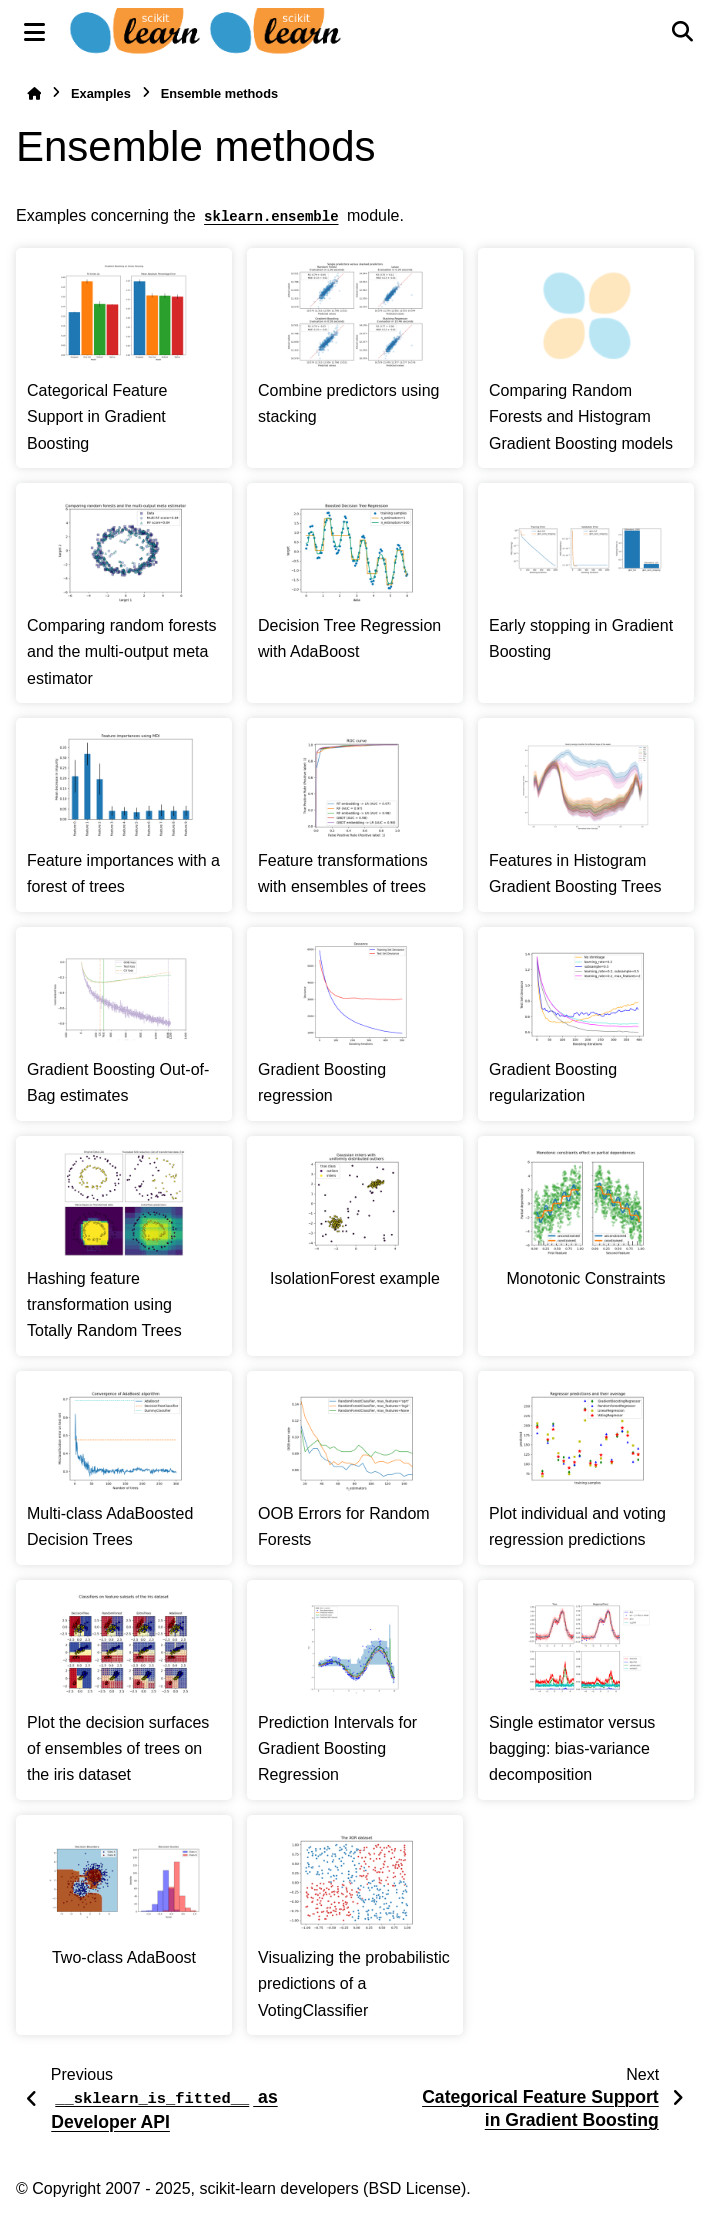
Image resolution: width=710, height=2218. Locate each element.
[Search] (682, 32)
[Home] (34, 93)
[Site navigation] (34, 32)
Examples (101, 93)
